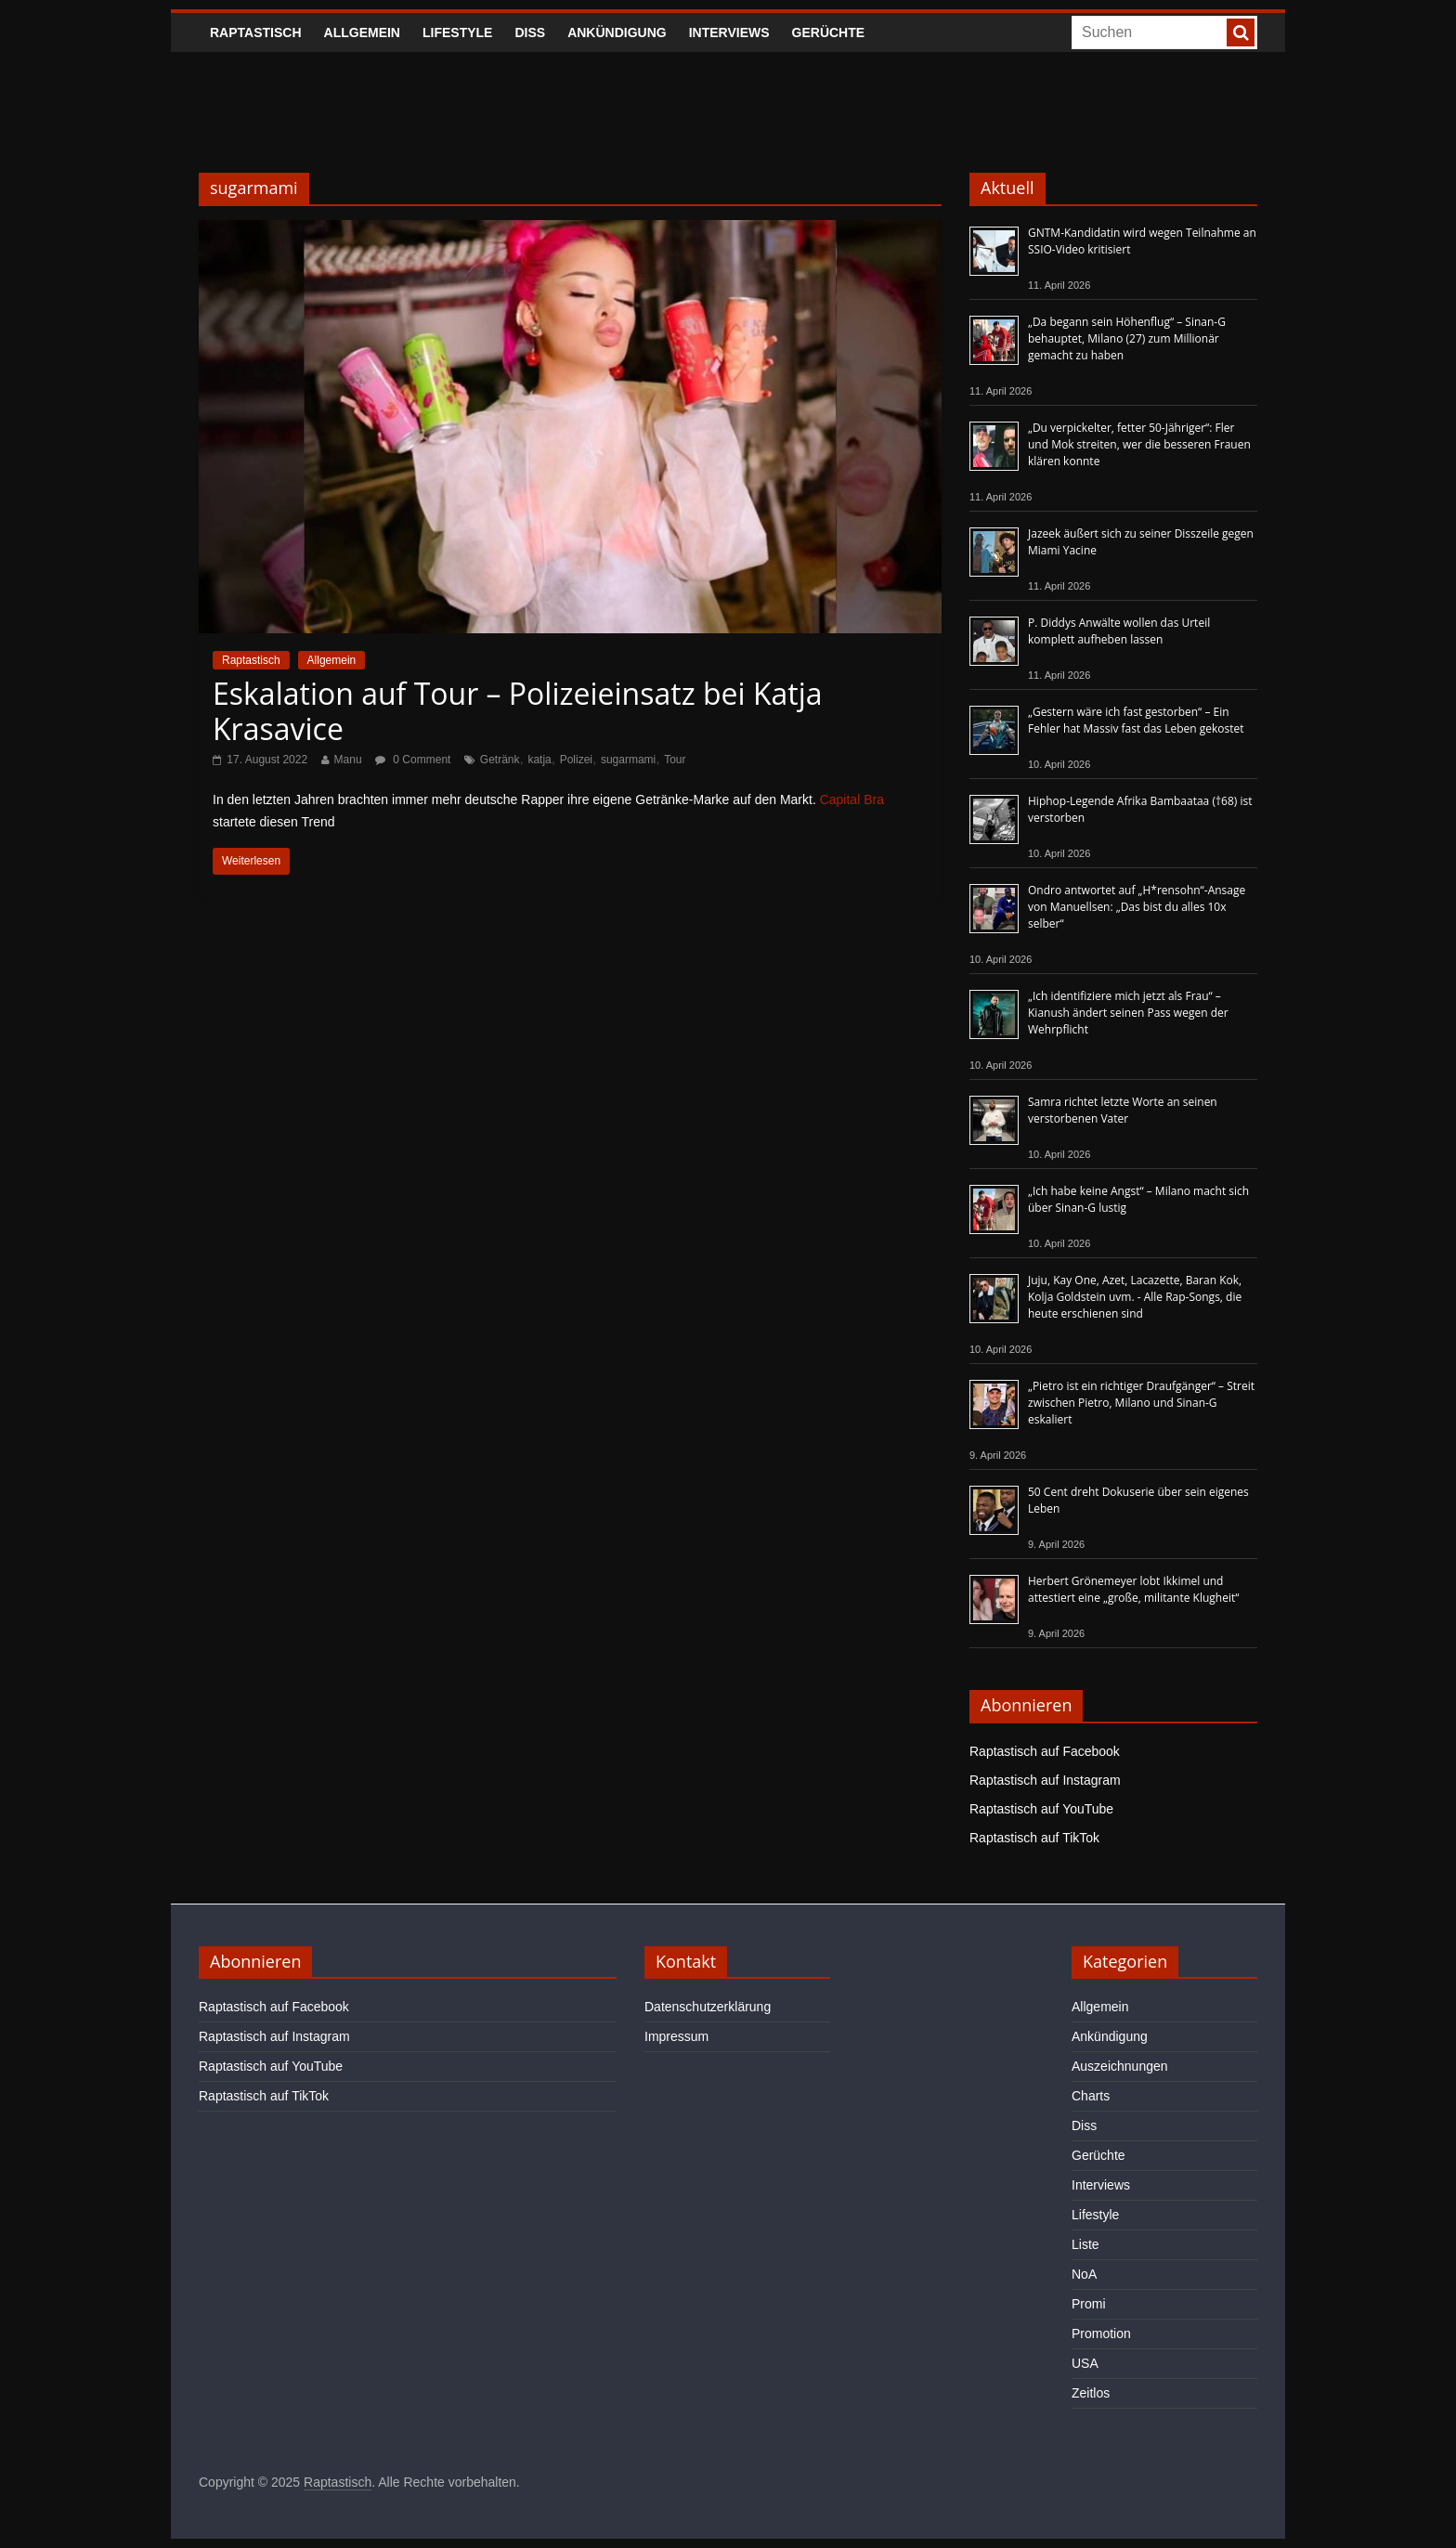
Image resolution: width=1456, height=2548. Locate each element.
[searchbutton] (1240, 32)
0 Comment (412, 759)
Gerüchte (828, 32)
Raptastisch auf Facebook (1044, 1751)
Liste (1085, 2244)
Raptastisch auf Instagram (1045, 1780)
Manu (348, 759)
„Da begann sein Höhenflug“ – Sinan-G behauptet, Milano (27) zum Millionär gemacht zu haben (1127, 338)
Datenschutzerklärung (707, 2006)
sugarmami (628, 759)
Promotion (1101, 2333)
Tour (674, 759)
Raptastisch (256, 32)
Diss (529, 32)
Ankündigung (617, 32)
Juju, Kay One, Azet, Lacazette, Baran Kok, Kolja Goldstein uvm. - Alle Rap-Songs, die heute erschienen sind (1135, 1296)
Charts (1091, 2095)
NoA (1084, 2274)
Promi (1089, 2303)
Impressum (676, 2036)
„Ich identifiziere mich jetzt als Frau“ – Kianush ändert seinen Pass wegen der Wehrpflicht (1128, 1012)
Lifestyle (457, 32)
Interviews (729, 32)
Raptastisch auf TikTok (1034, 1837)
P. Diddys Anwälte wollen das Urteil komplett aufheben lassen (1119, 631)
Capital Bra (852, 799)
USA (1085, 2363)
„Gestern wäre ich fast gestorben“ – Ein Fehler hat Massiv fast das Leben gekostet (1136, 720)
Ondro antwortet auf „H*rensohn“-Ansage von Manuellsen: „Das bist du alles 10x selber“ (1136, 906)
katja (539, 759)
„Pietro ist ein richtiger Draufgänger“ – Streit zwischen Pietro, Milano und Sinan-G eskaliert (1141, 1402)
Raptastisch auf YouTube (1041, 1808)
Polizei (576, 759)
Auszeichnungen (1120, 2066)
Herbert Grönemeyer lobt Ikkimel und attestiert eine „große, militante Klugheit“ (1133, 1589)
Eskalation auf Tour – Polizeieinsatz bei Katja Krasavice (518, 710)
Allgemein (362, 32)
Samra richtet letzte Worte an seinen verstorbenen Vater (1122, 1110)
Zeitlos (1091, 2393)
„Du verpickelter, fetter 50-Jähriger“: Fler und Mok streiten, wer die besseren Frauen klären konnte (1139, 444)
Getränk (500, 759)
